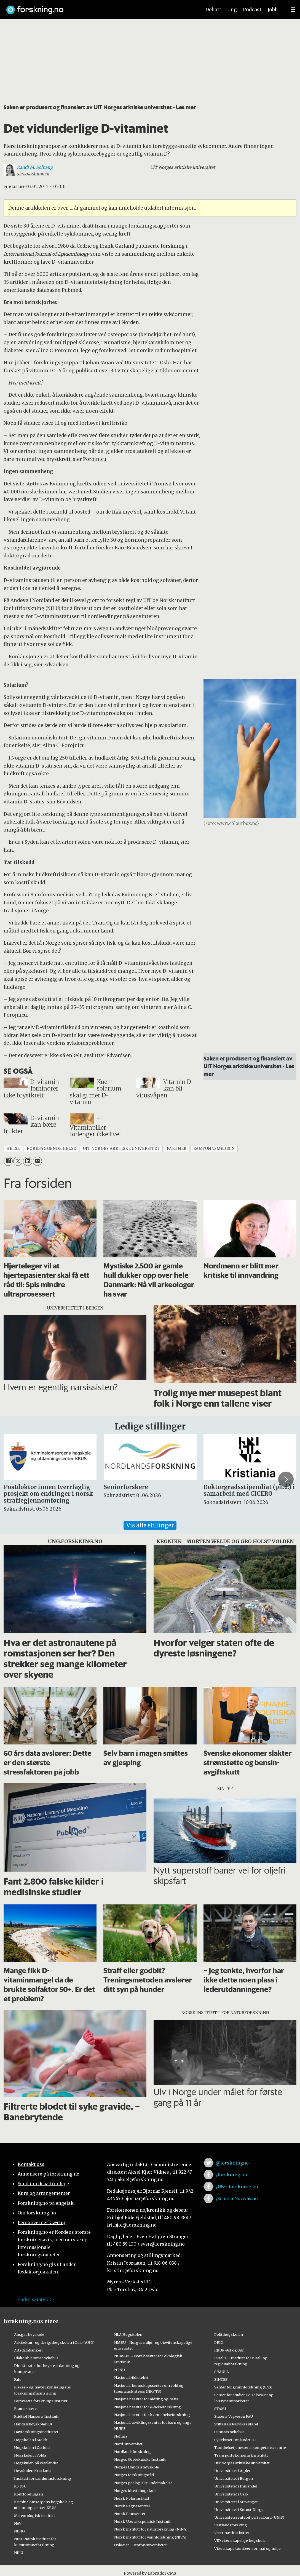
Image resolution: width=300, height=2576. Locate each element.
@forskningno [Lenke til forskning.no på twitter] (232, 2163)
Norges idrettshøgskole (135, 2490)
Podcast (252, 10)
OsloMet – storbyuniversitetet (140, 2545)
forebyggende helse (51, 1148)
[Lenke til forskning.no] (98, 7)
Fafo (18, 2379)
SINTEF (220, 2379)
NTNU (119, 2369)
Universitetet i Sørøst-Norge (239, 2509)
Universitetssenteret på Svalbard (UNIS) (249, 2517)
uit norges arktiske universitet (121, 1148)
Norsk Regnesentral (132, 2506)
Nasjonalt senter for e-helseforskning (147, 2407)
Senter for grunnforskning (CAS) (243, 2387)
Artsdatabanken (28, 2350)
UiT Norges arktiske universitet (242, 2463)
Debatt (213, 10)
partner (177, 1148)
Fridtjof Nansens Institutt (36, 2416)
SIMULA (221, 2371)
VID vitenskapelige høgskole (240, 2540)
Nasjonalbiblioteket (131, 2377)
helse (13, 1148)
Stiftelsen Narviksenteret (236, 2424)
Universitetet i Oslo (231, 2494)
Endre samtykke (35, 2299)
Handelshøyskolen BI (33, 2424)
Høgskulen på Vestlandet (36, 2463)
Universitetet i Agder (232, 2470)
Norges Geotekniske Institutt (140, 2459)
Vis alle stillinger (150, 1525)
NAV (18, 2523)
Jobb (273, 10)
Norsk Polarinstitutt (131, 2498)
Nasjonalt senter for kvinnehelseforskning (152, 2414)
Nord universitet (128, 2444)
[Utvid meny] (293, 9)
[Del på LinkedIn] (27, 1161)
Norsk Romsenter (130, 2513)
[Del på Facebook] (8, 1161)
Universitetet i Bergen (233, 2478)
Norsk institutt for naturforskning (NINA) (151, 2529)
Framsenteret (26, 2408)
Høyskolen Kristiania (32, 2470)
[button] (286, 1479)
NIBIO (19, 2531)
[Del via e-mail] (37, 1161)
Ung (232, 10)
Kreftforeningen (28, 2494)
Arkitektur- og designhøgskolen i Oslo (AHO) (54, 2342)
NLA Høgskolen (128, 2334)
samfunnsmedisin (214, 1148)
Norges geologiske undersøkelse (143, 2483)
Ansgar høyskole (29, 2334)
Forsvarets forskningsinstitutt (41, 2401)
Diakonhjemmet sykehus (36, 2358)
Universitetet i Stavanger (236, 2502)
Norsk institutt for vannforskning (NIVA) (150, 2537)
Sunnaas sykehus (229, 2432)
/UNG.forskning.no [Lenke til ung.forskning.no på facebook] (237, 2186)
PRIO (218, 2342)
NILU (18, 2552)
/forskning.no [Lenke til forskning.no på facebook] (231, 2174)
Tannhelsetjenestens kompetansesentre (250, 2447)
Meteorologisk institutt (34, 2515)
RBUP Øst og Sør (229, 2350)
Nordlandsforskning (132, 2451)
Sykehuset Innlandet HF (235, 2440)
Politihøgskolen (228, 2334)
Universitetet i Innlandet (235, 2486)
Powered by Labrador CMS (150, 2573)
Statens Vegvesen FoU (233, 2416)
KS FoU (20, 2486)
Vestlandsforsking (230, 2525)
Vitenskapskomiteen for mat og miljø (247, 2548)
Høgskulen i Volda (30, 2455)
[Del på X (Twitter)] (17, 1161)
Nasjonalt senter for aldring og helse (146, 2399)
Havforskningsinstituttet (36, 2432)
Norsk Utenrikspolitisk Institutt (142, 2521)
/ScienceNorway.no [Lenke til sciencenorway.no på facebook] (237, 2198)
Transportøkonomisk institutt (241, 2455)
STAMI (220, 2408)
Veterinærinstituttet (231, 2532)
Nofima (120, 2436)
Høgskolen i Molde (31, 2440)
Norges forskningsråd (134, 2475)
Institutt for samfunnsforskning (42, 2478)
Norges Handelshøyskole (136, 2467)
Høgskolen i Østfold (32, 2447)
